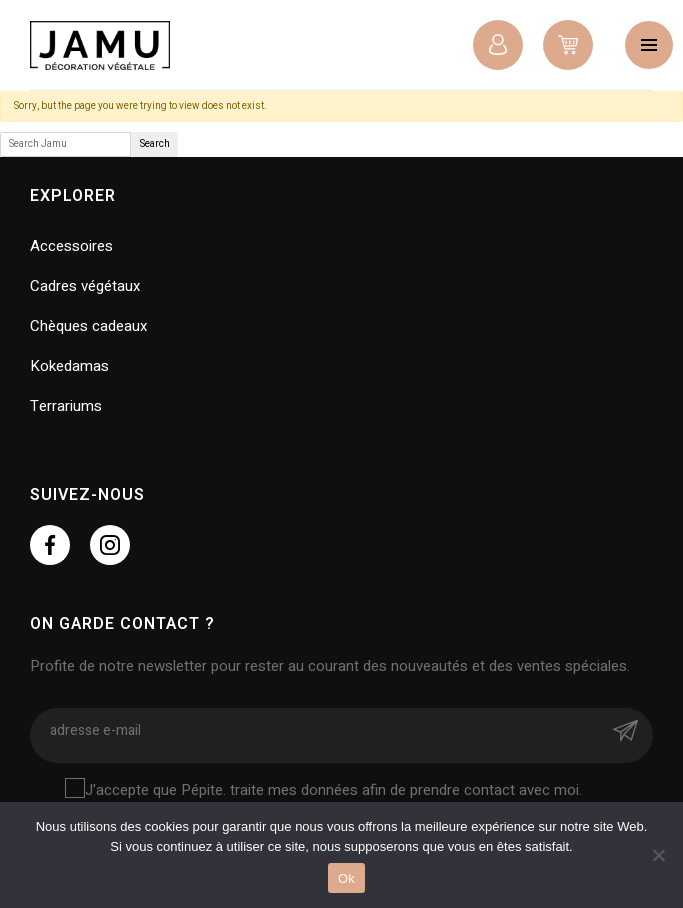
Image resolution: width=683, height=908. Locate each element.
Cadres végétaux (85, 286)
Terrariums (66, 406)
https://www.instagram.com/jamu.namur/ (110, 545)
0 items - (568, 45)
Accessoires (71, 246)
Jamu (100, 45)
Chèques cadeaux (88, 326)
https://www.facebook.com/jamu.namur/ (50, 545)
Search (155, 144)
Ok (346, 878)
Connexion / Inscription (498, 45)
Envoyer (625, 730)
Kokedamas (69, 366)
